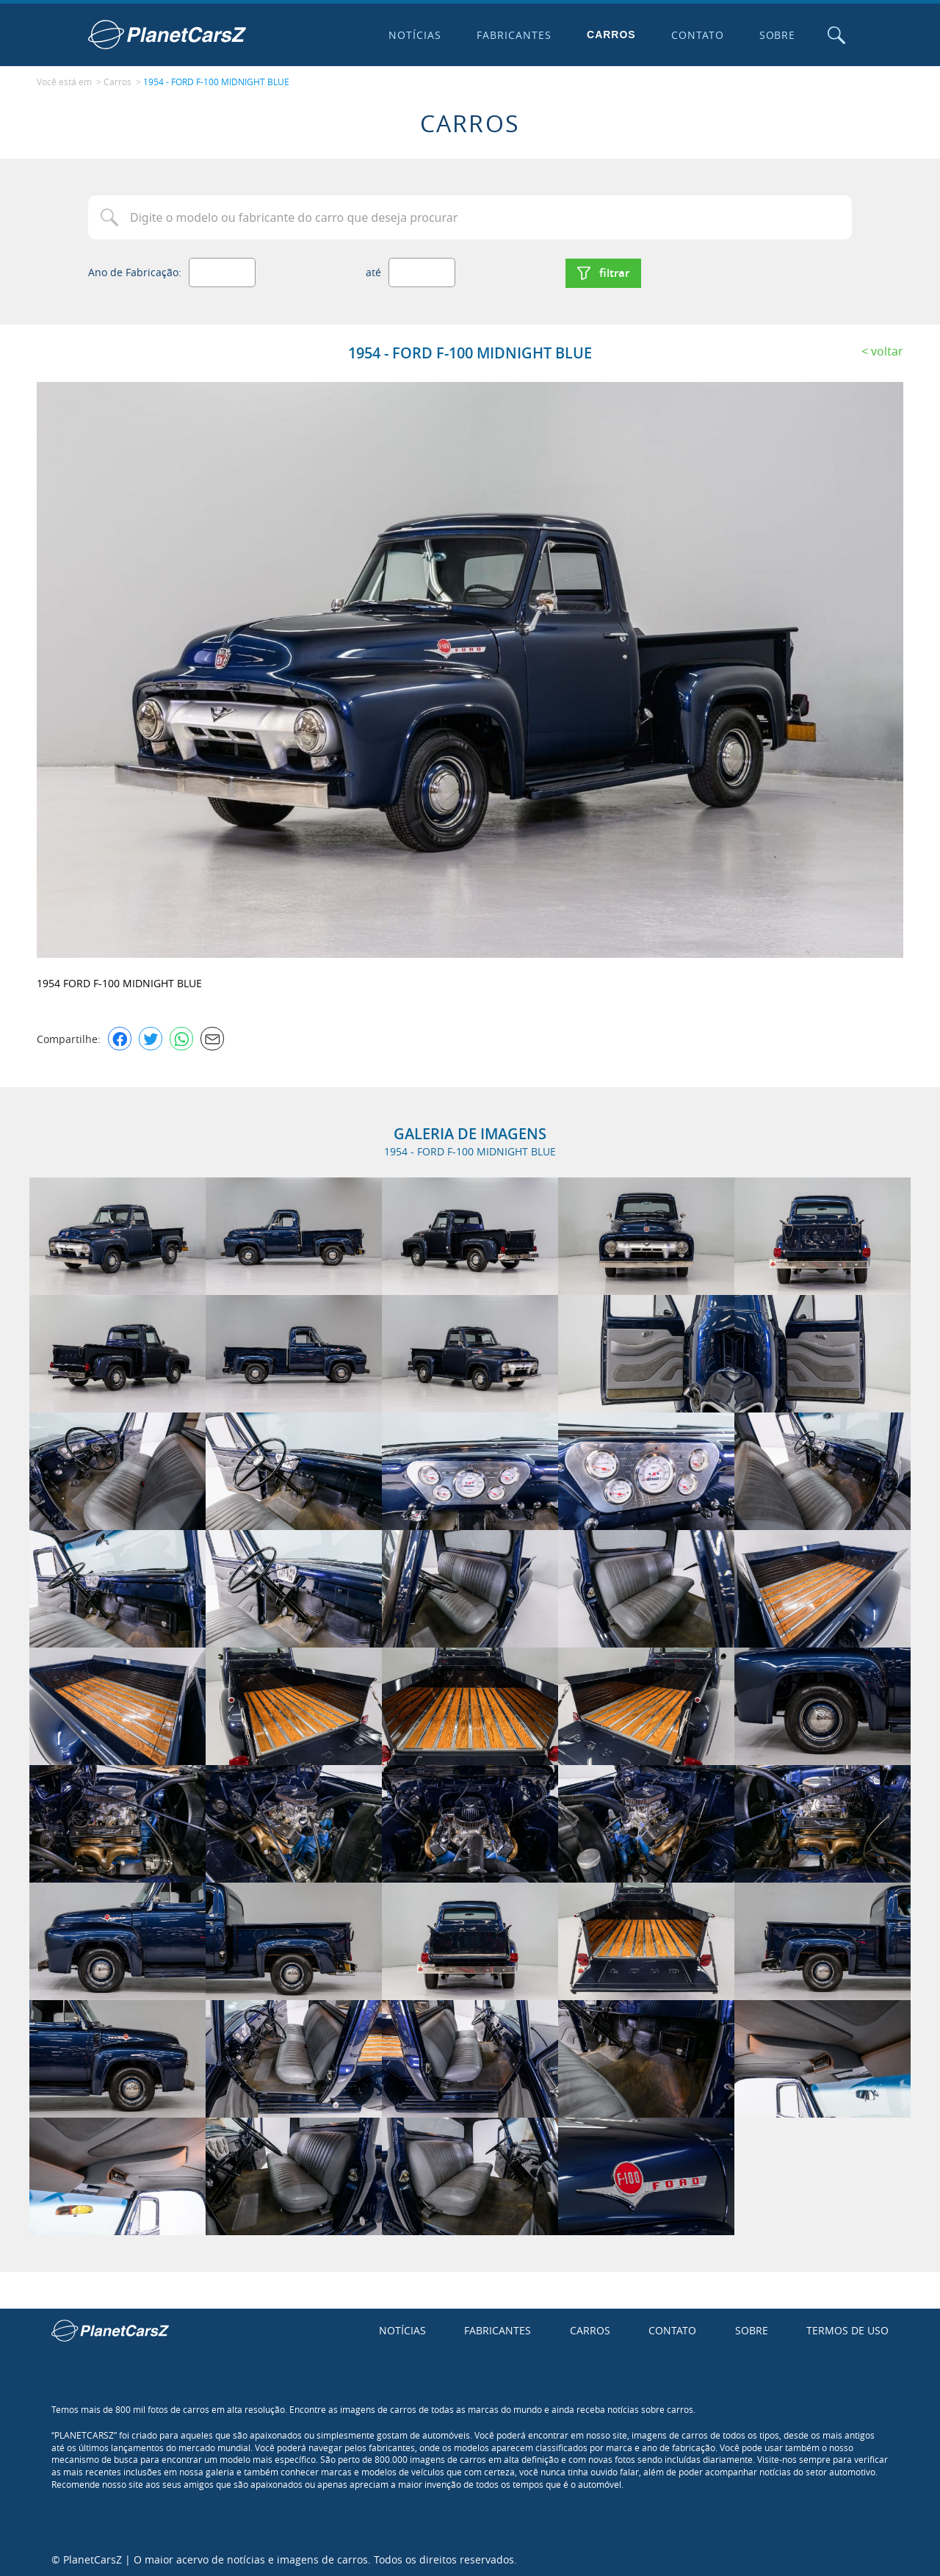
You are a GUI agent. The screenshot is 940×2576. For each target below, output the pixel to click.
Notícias (414, 35)
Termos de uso (847, 2329)
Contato (696, 35)
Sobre (776, 35)
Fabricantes (513, 35)
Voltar (887, 349)
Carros (610, 34)
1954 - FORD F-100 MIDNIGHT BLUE (216, 81)
